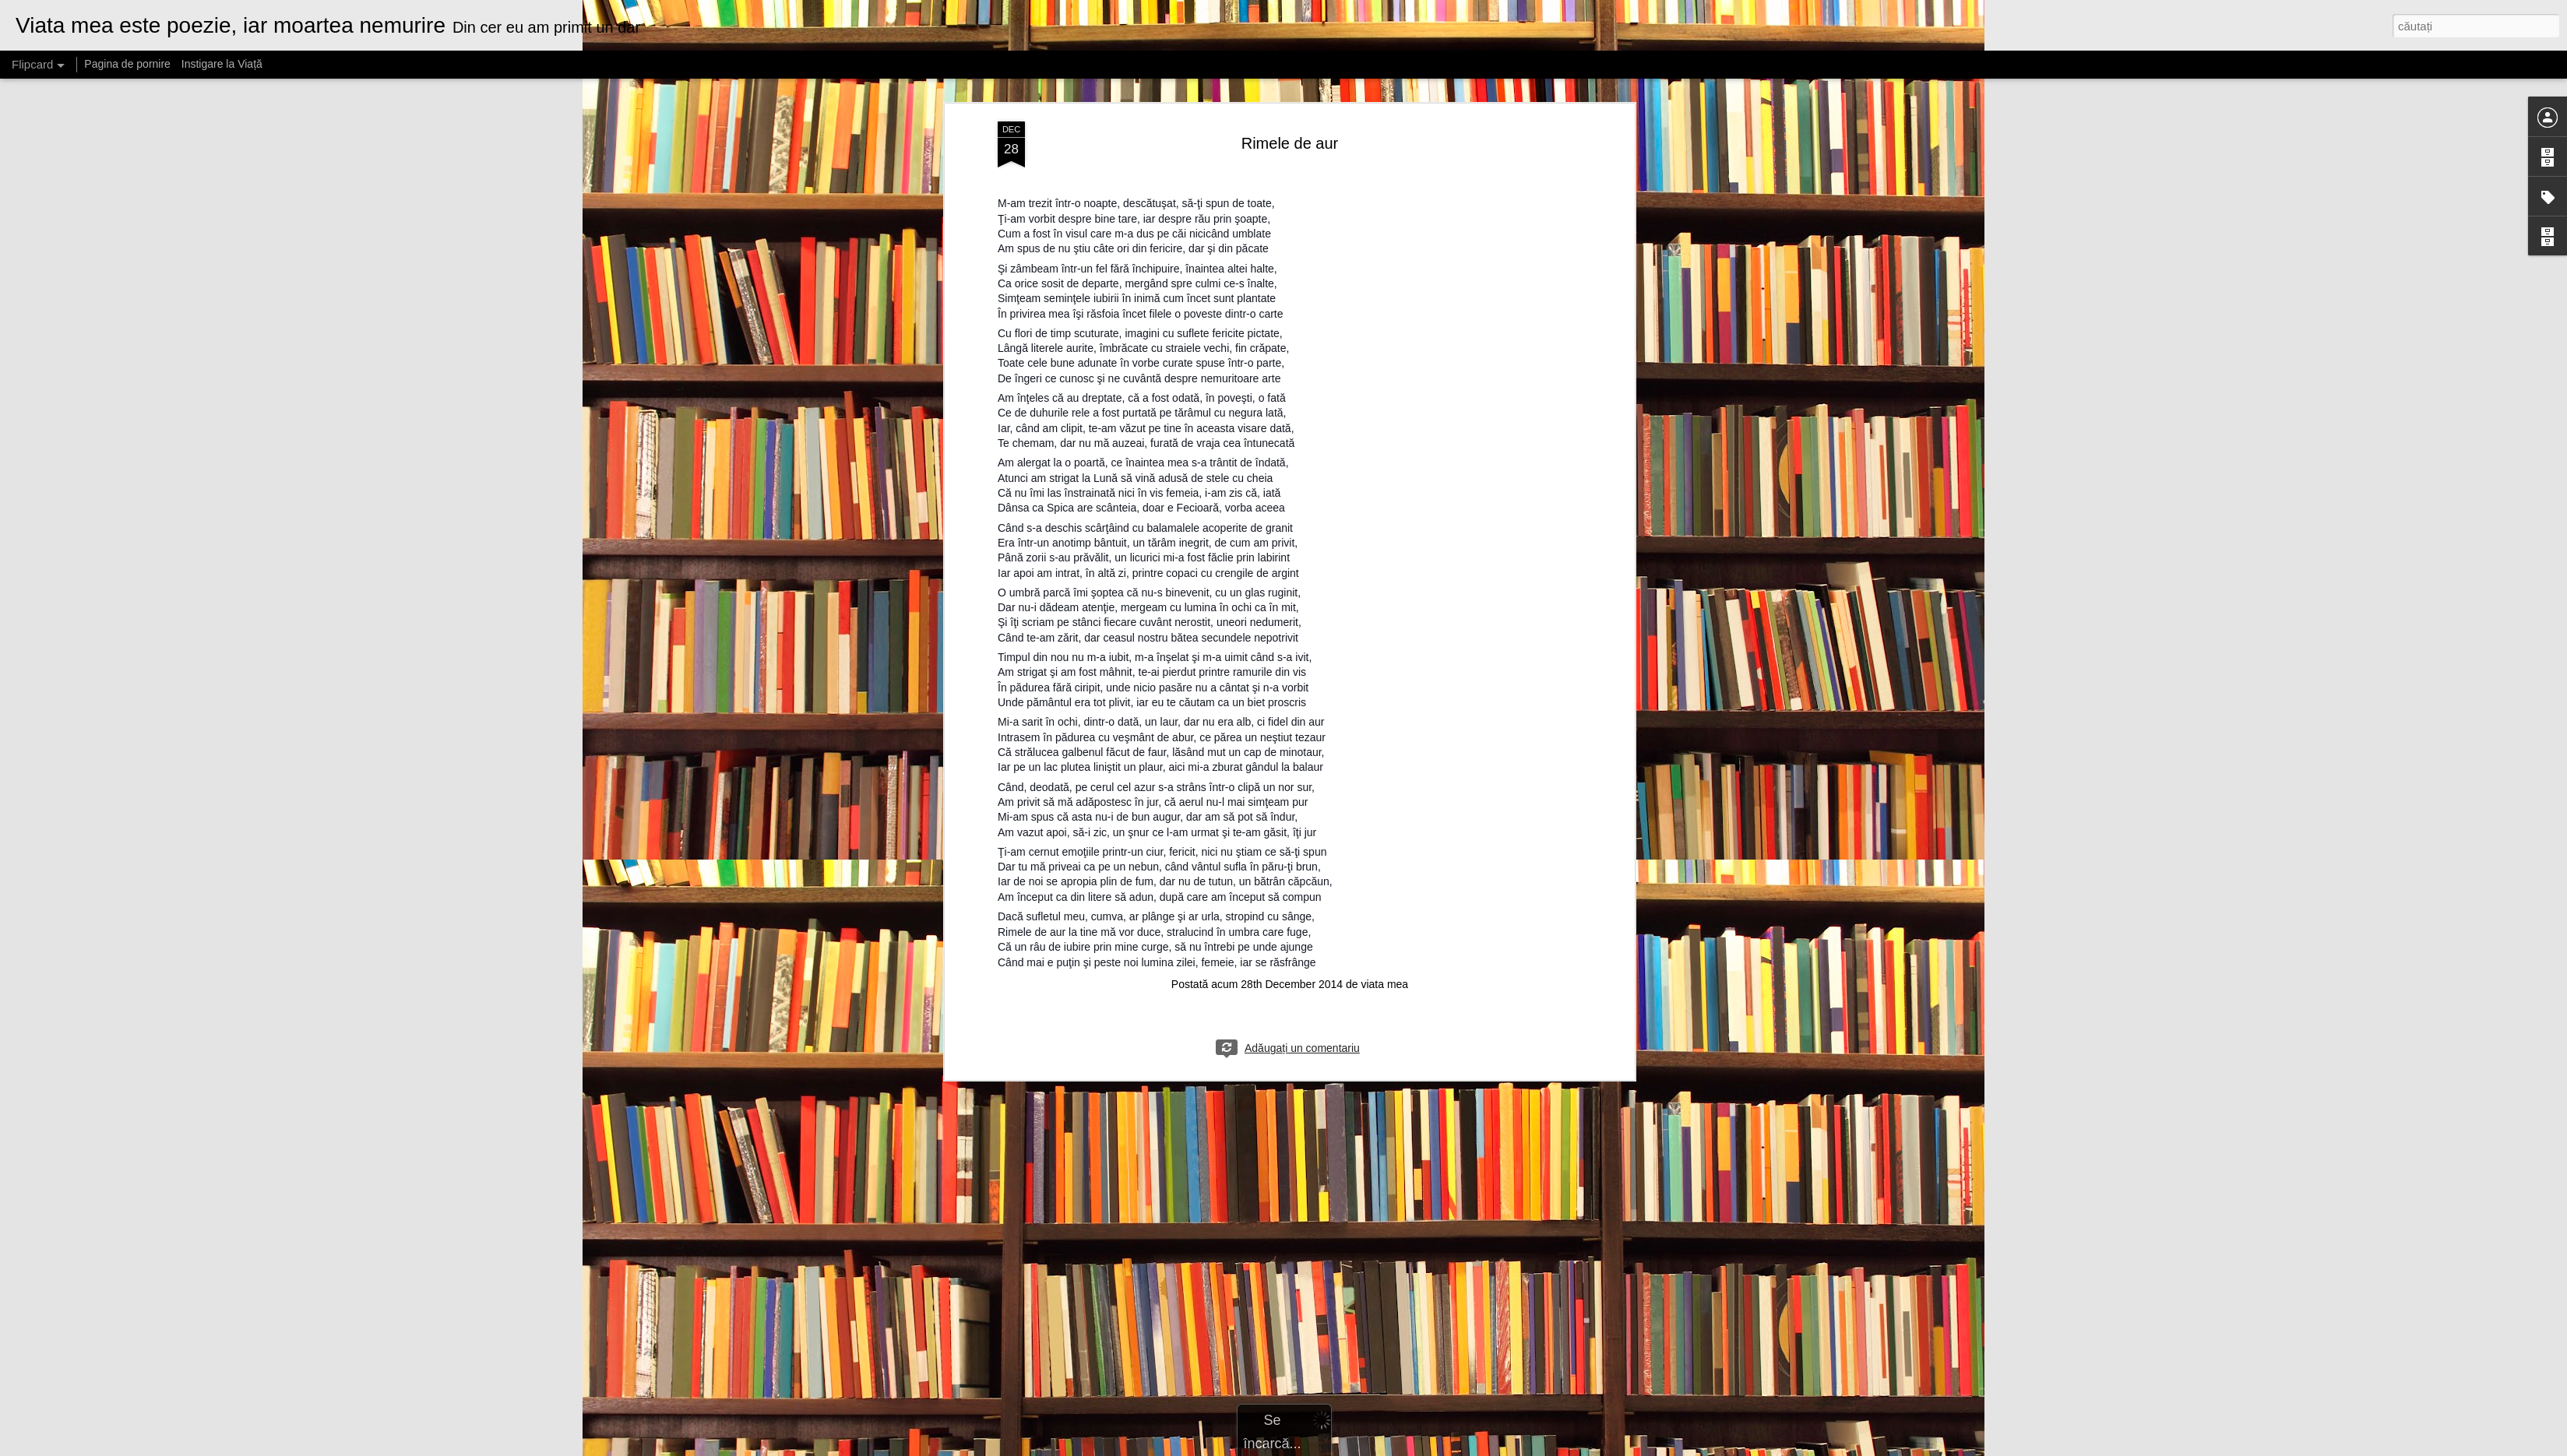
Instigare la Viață (221, 64)
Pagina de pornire (127, 64)
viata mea (1384, 606)
